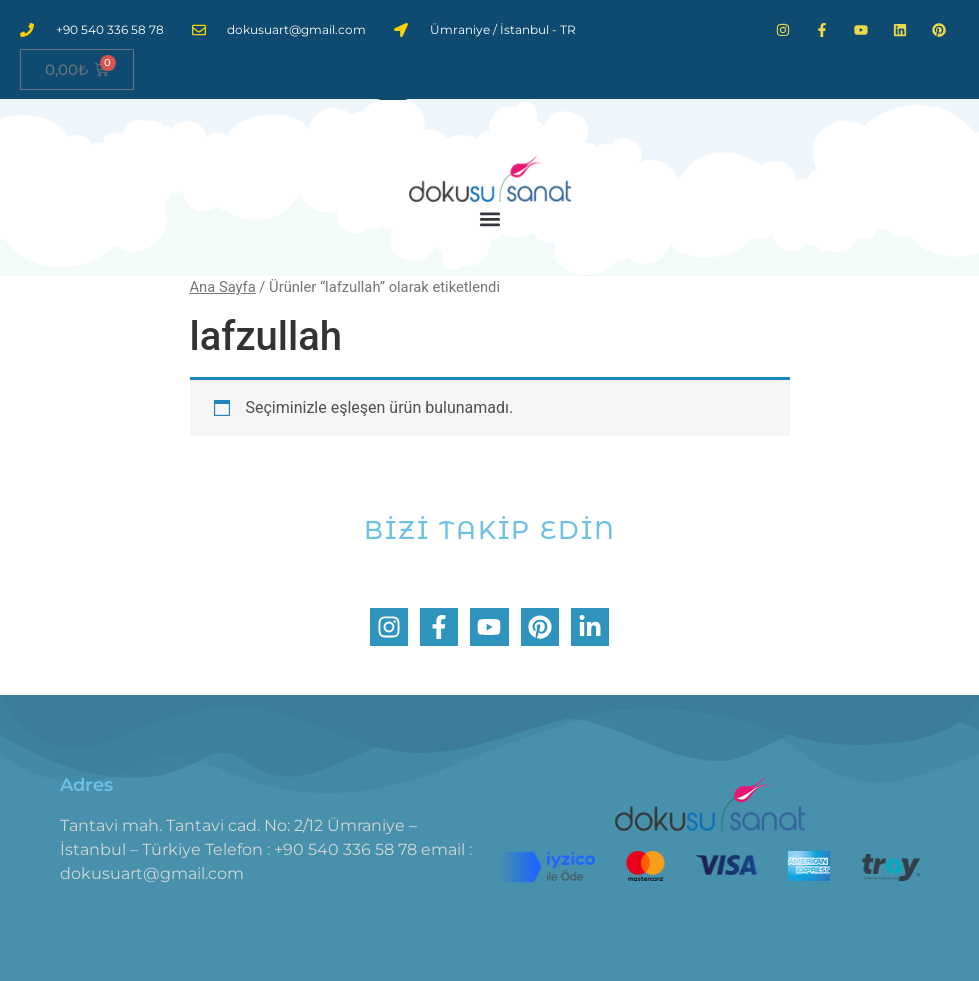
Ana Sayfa (223, 287)
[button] (489, 218)
